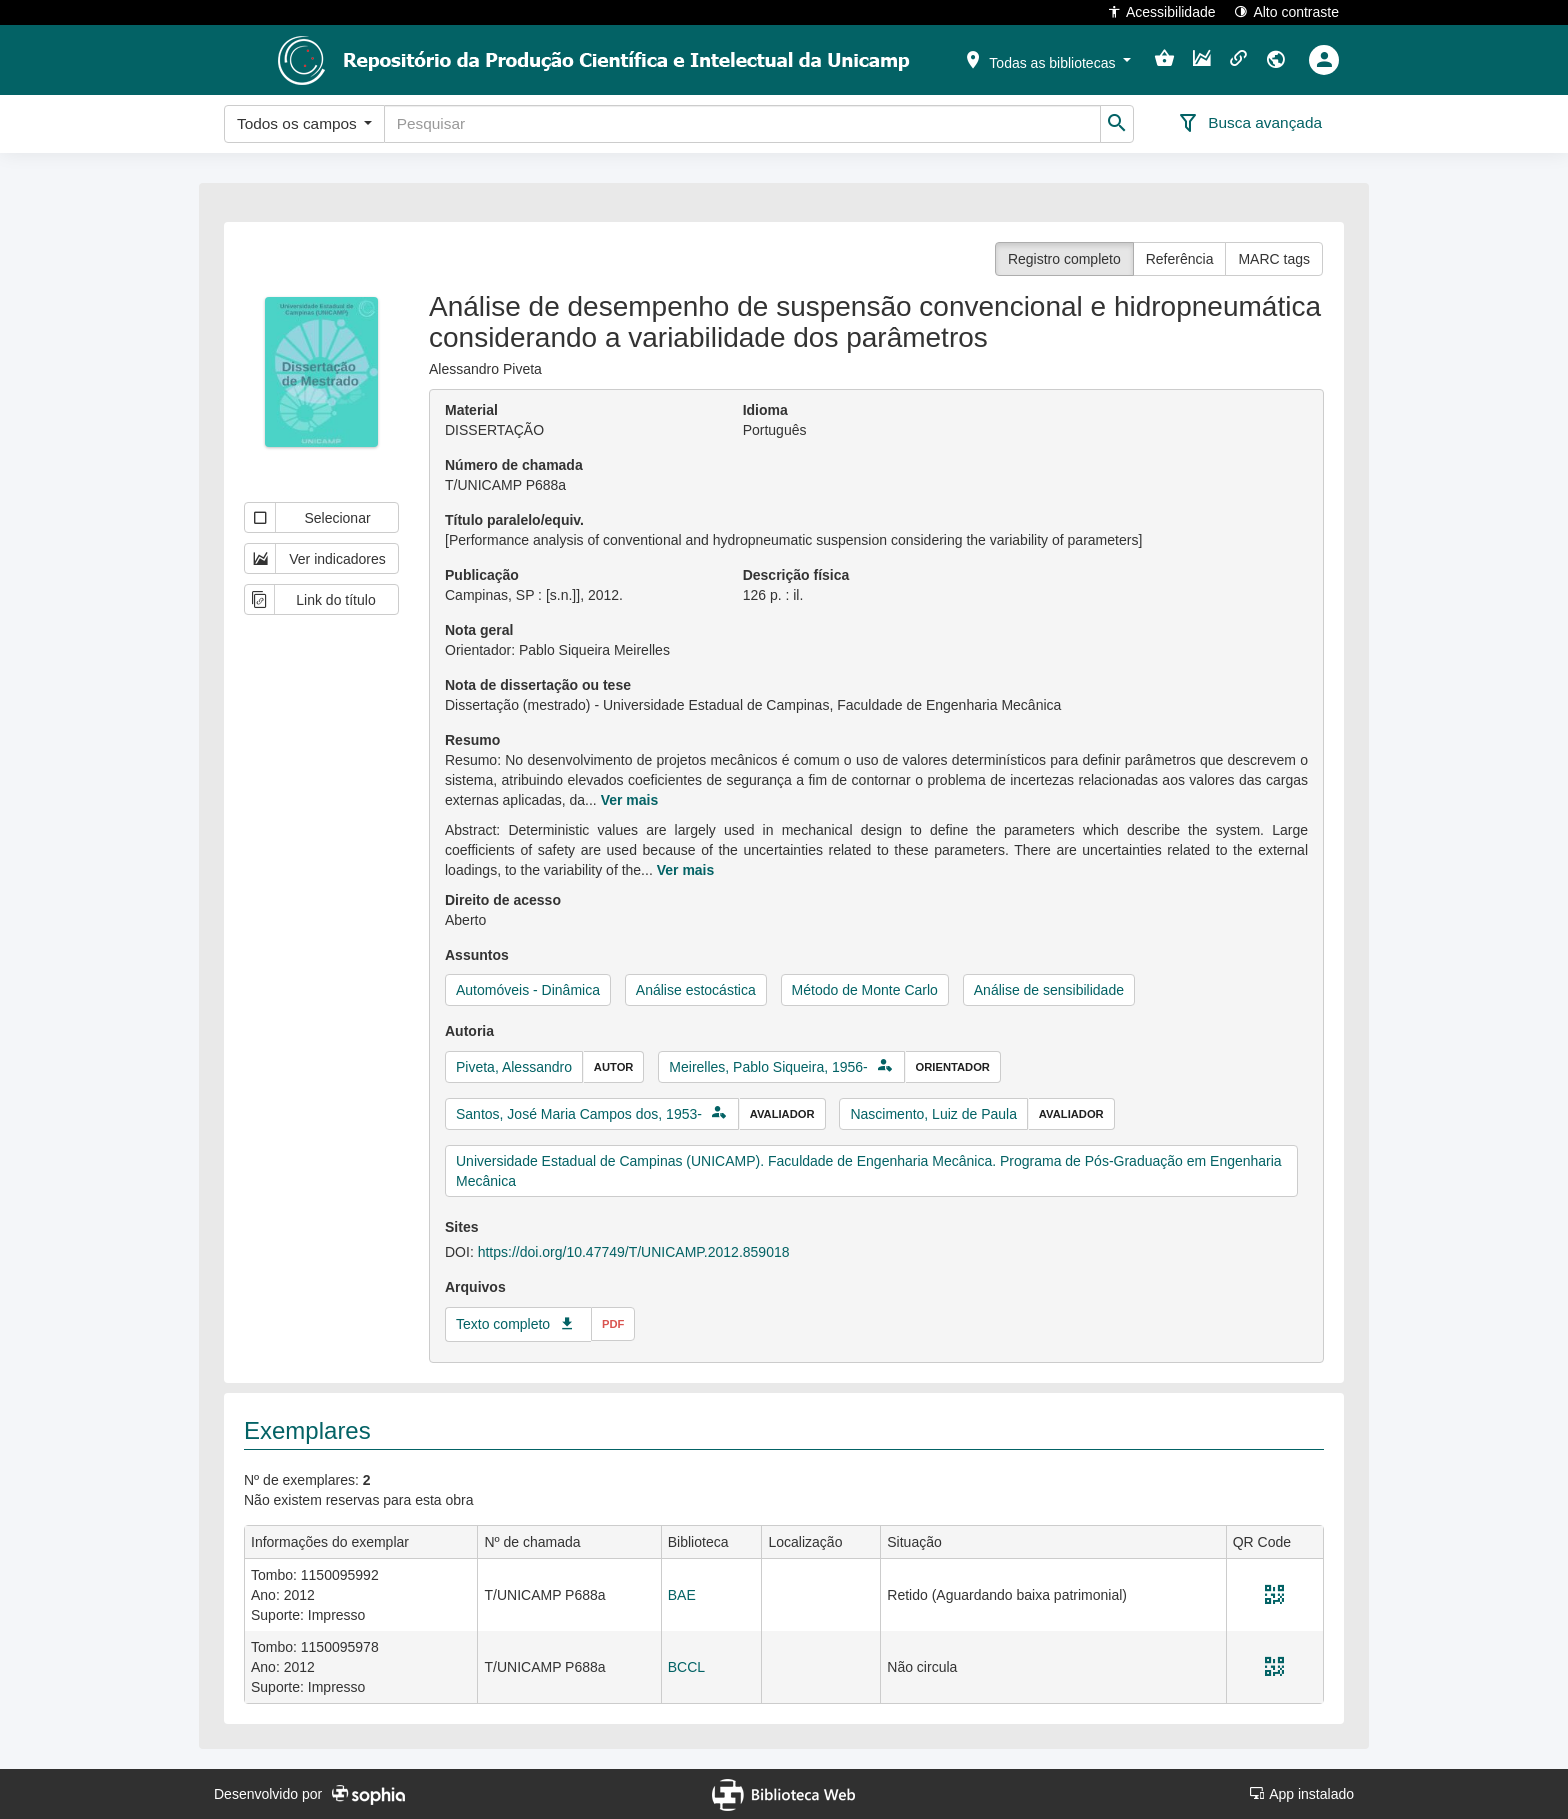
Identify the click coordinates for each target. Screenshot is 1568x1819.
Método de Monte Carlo (865, 990)
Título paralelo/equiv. (514, 520)
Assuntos (477, 955)
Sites (461, 1227)
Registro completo (1064, 259)
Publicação (482, 575)
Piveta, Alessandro (514, 1067)
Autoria (469, 1031)
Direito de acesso (503, 900)
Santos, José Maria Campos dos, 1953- (579, 1114)
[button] (1047, 59)
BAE (682, 1595)
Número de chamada (514, 465)
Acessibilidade (1161, 11)
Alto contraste (1286, 11)
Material (471, 410)
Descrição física (796, 575)
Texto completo (503, 1324)
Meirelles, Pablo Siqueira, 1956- (768, 1067)
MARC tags (1274, 259)
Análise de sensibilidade (1049, 990)
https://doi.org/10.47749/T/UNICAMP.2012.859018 (634, 1252)
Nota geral (479, 630)
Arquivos (475, 1287)
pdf (613, 1324)
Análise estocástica (696, 990)
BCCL (686, 1667)
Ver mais (630, 800)
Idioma (765, 410)
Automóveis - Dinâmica (528, 990)
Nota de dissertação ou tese (538, 685)
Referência (1180, 259)
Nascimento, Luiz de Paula (933, 1114)
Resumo (472, 740)
